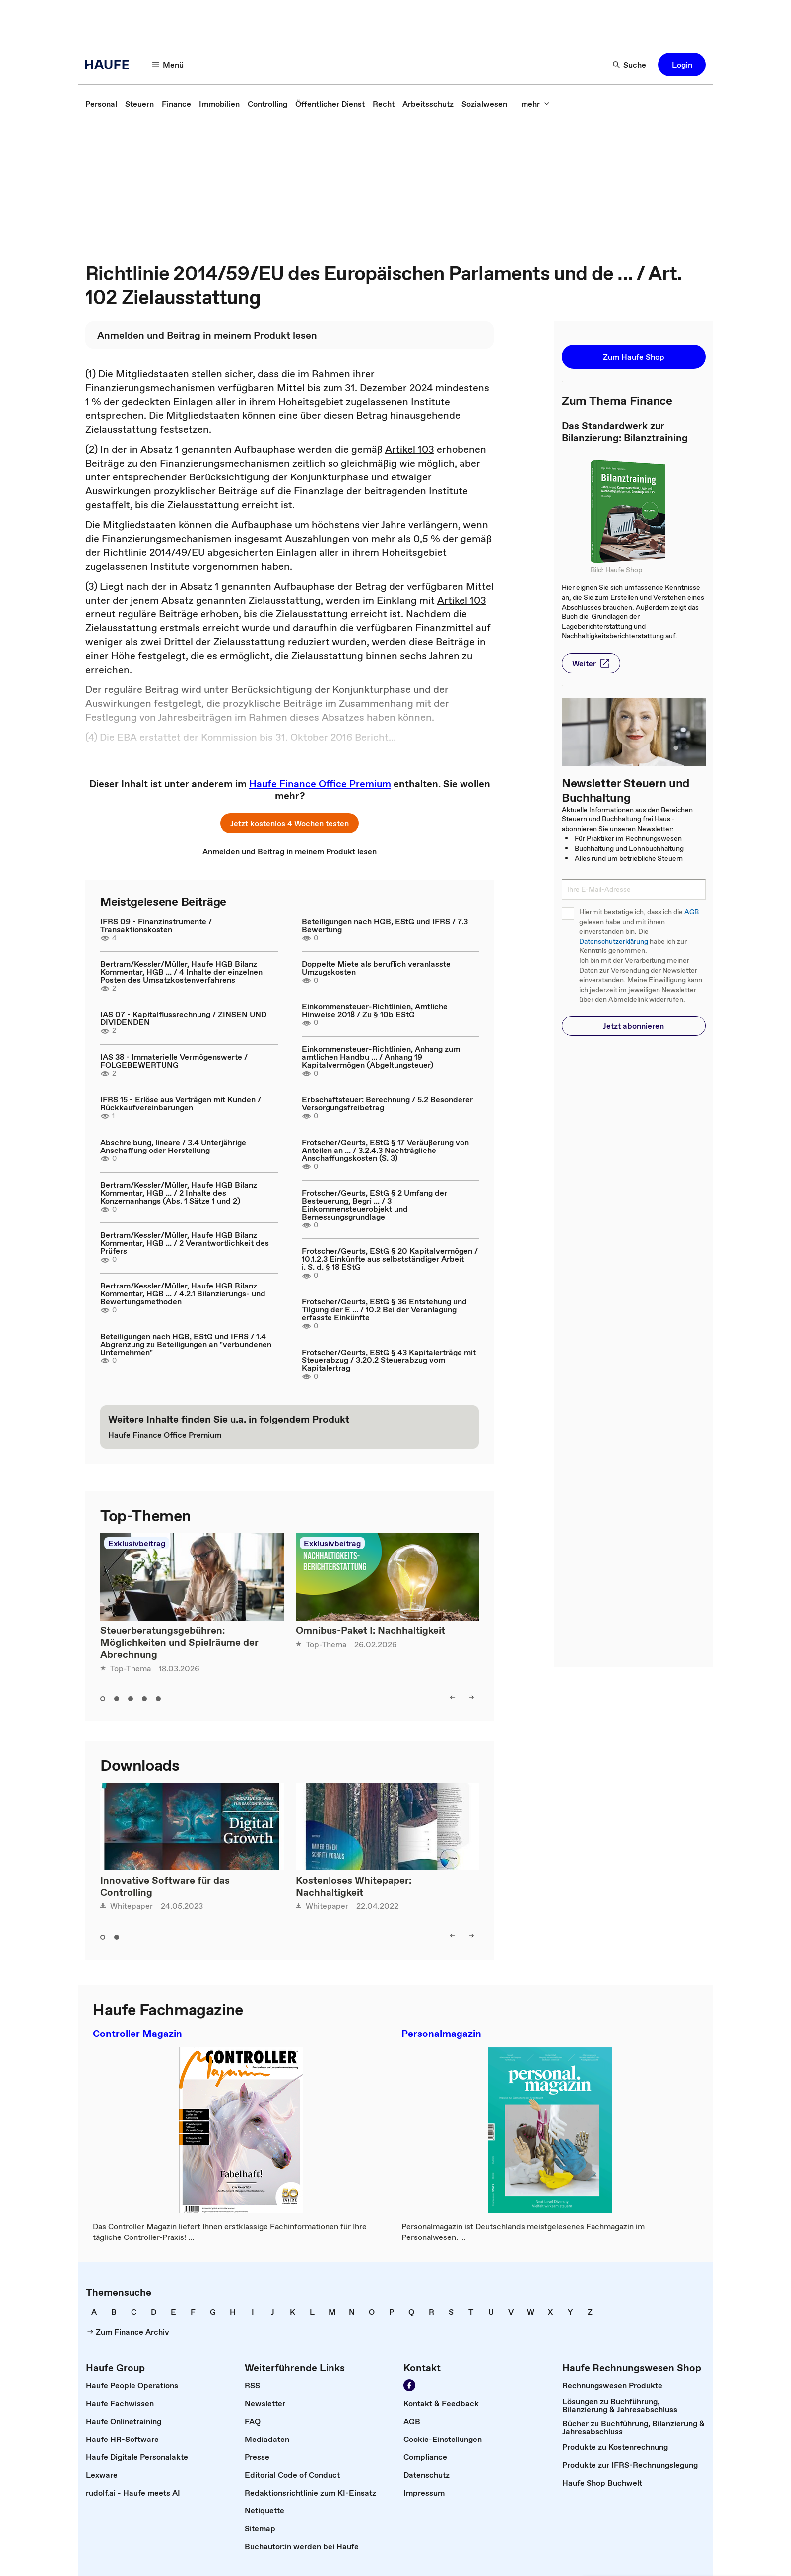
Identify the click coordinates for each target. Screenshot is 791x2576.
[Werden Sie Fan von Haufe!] (409, 2385)
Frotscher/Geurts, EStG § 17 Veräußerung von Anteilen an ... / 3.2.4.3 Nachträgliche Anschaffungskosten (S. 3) (385, 1150)
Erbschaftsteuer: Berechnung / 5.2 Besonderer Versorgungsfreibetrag (387, 1103)
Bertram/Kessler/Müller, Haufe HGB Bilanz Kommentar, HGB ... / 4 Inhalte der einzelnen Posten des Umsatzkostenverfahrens (181, 972)
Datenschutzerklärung (613, 941)
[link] (101, 104)
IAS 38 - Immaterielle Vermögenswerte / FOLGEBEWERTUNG (174, 1061)
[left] (453, 1697)
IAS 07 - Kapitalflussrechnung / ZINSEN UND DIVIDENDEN (183, 1018)
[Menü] (168, 64)
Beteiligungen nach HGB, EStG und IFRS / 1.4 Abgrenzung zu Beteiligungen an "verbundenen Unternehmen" (185, 1344)
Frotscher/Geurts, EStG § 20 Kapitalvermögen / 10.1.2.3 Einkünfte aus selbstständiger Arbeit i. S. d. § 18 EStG (390, 1259)
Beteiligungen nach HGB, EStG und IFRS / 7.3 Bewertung (385, 925)
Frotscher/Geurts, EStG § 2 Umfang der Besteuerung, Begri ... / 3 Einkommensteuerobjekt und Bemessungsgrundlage (374, 1204)
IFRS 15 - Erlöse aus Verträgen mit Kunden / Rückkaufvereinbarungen (180, 1103)
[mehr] (535, 104)
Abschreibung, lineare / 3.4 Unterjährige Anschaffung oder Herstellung (173, 1146)
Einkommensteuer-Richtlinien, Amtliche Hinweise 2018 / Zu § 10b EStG (375, 1010)
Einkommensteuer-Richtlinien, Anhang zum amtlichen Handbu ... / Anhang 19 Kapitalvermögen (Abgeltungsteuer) (381, 1057)
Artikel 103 (409, 449)
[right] (471, 1697)
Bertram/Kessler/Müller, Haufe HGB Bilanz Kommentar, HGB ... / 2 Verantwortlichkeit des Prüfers (184, 1243)
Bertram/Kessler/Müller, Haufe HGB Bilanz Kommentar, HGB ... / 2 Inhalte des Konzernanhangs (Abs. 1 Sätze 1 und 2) (178, 1193)
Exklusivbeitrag (136, 1543)
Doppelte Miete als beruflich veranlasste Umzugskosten (376, 968)
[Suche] (629, 64)
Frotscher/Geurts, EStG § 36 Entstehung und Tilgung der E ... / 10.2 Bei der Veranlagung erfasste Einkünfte (384, 1309)
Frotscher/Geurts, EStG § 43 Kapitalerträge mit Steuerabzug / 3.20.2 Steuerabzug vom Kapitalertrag (389, 1360)
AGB (691, 912)
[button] (682, 64)
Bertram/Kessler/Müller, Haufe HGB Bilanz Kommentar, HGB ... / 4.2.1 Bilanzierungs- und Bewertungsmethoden (182, 1293)
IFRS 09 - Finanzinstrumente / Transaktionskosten (156, 925)
